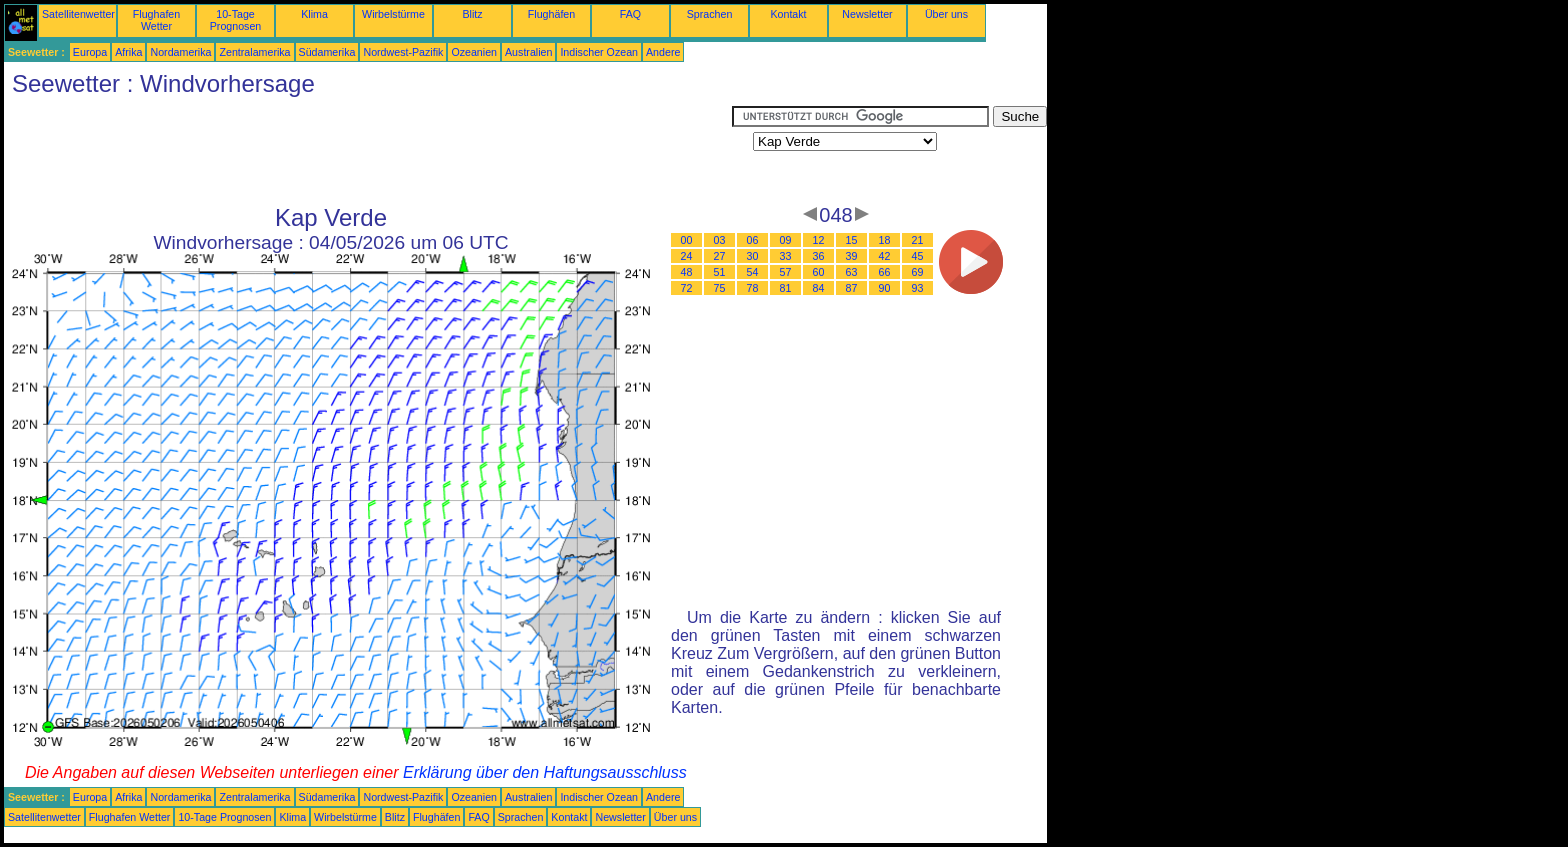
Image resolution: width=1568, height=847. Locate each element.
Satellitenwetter (78, 14)
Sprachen (710, 14)
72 (687, 288)
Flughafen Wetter (156, 20)
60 (819, 272)
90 (885, 288)
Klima (314, 14)
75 (720, 288)
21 (918, 240)
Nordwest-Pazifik (403, 52)
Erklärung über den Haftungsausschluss (545, 772)
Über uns (946, 14)
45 (918, 256)
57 (786, 272)
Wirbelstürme (393, 14)
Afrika (128, 52)
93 (918, 288)
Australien (528, 52)
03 (720, 240)
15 (852, 240)
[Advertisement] (368, 151)
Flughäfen (551, 14)
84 (819, 288)
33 (786, 256)
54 (753, 272)
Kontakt (788, 14)
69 (918, 272)
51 (720, 272)
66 (885, 272)
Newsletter (867, 14)
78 (753, 288)
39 (852, 256)
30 (753, 256)
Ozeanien (474, 52)
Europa (90, 52)
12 (819, 240)
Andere (663, 52)
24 (687, 256)
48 (687, 272)
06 (753, 240)
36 (819, 256)
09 (786, 240)
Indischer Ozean (599, 52)
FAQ (630, 14)
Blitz (472, 14)
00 (687, 240)
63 (852, 272)
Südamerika (327, 52)
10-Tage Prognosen (236, 20)
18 (885, 240)
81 (786, 288)
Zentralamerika (254, 52)
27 (720, 256)
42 (885, 256)
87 (852, 288)
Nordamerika (180, 52)
